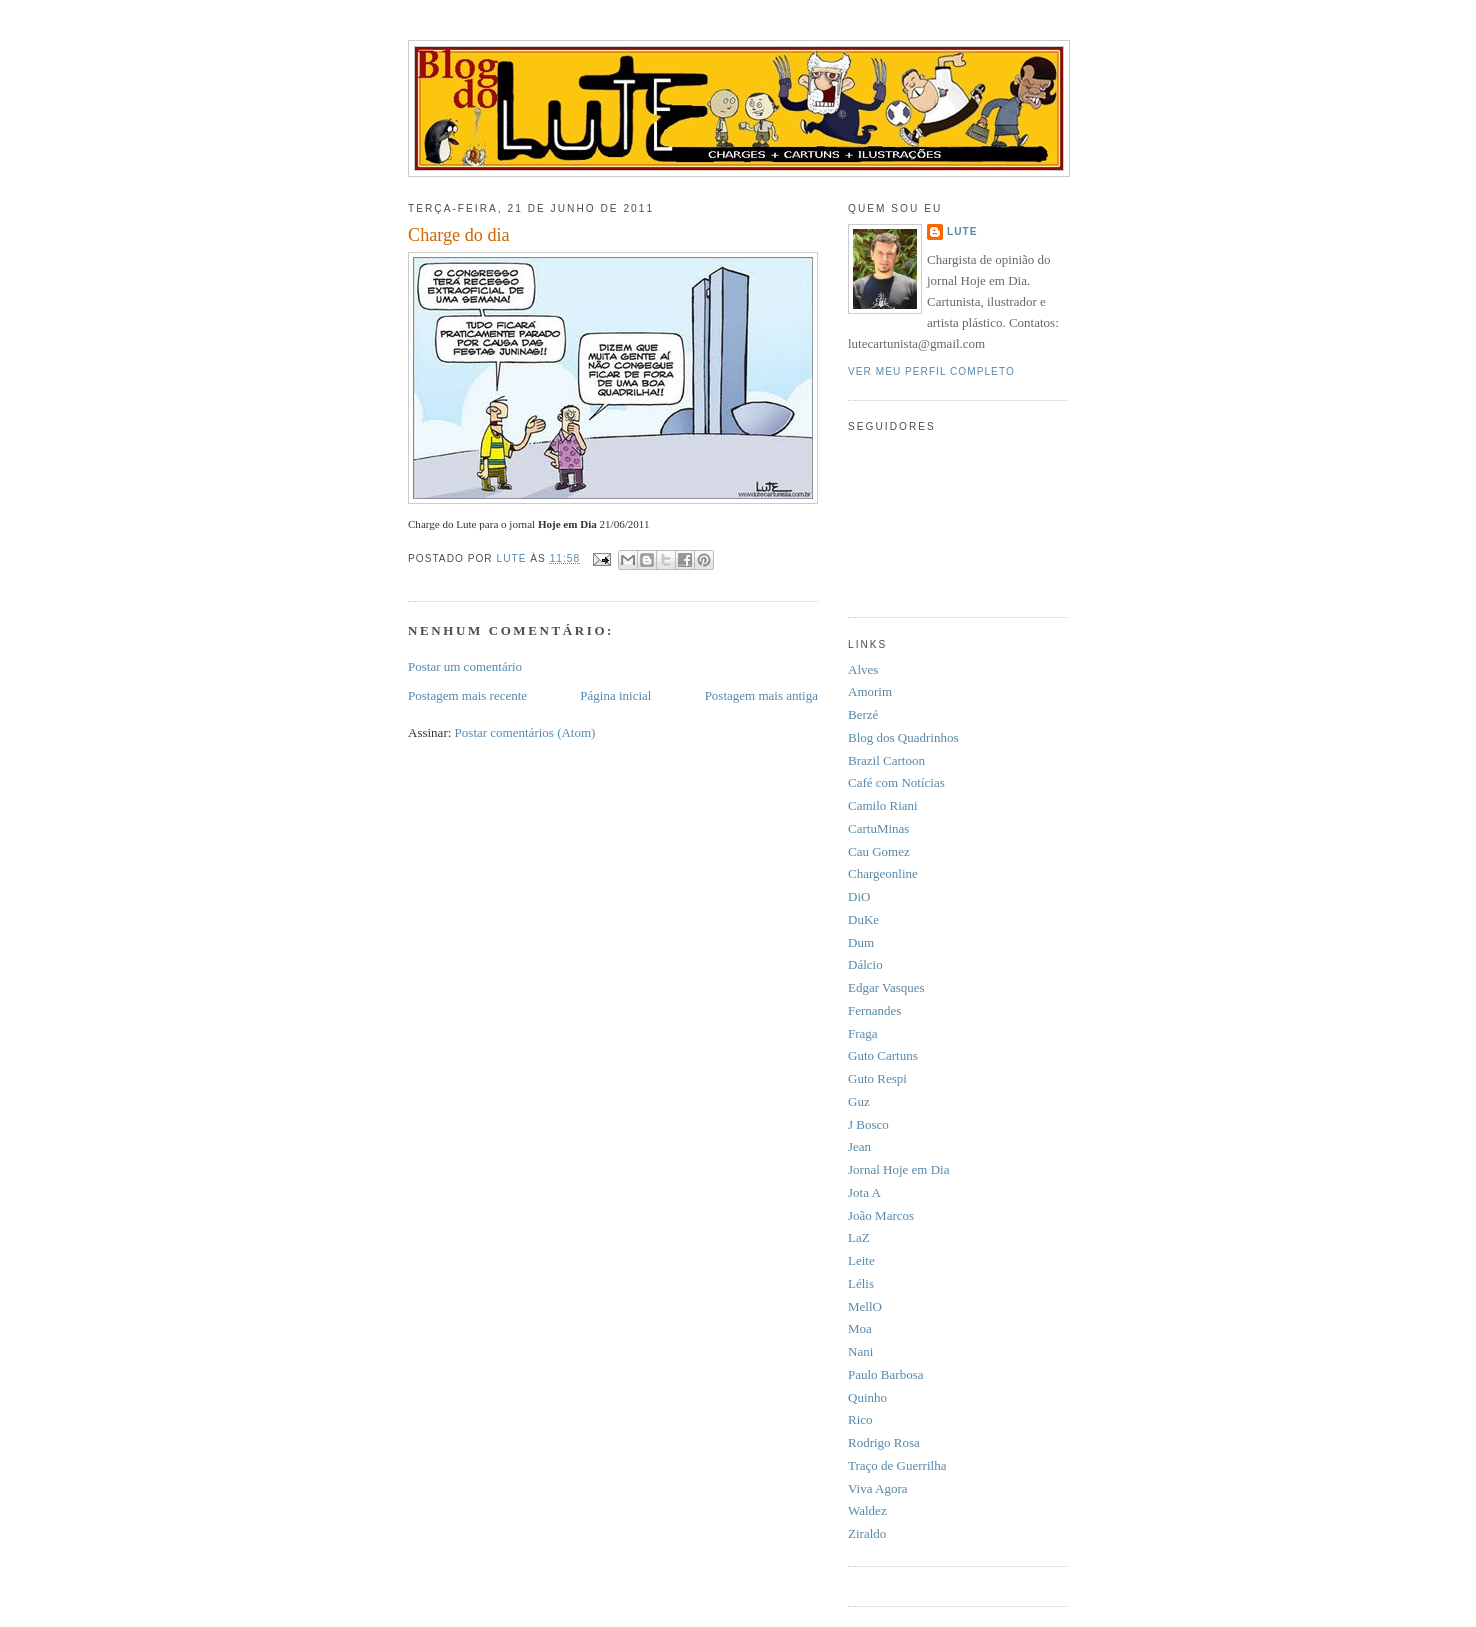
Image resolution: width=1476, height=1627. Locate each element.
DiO (859, 896)
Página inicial (615, 695)
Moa (860, 1328)
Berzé (863, 714)
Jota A (864, 1192)
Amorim (870, 691)
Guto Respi (877, 1078)
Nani (860, 1351)
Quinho (867, 1397)
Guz (859, 1101)
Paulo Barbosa (885, 1374)
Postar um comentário (465, 666)
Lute (962, 231)
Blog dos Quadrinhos (903, 737)
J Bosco (868, 1124)
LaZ (859, 1237)
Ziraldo (867, 1533)
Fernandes (874, 1010)
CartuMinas (878, 828)
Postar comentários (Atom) (525, 732)
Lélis (861, 1283)
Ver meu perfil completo (931, 371)
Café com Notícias (896, 782)
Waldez (867, 1510)
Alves (863, 669)
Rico (860, 1419)
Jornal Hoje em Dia (898, 1169)
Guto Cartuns (883, 1055)
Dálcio (865, 964)
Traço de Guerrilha (897, 1465)
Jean (859, 1146)
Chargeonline (883, 873)
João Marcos (881, 1215)
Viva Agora (878, 1488)
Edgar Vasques (886, 987)
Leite (861, 1260)
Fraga (863, 1033)
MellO (865, 1306)
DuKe (863, 919)
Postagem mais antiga (761, 695)
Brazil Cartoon (886, 760)
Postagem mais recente (467, 695)
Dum (861, 942)
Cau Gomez (879, 851)
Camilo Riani (883, 805)
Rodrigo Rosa (884, 1442)
